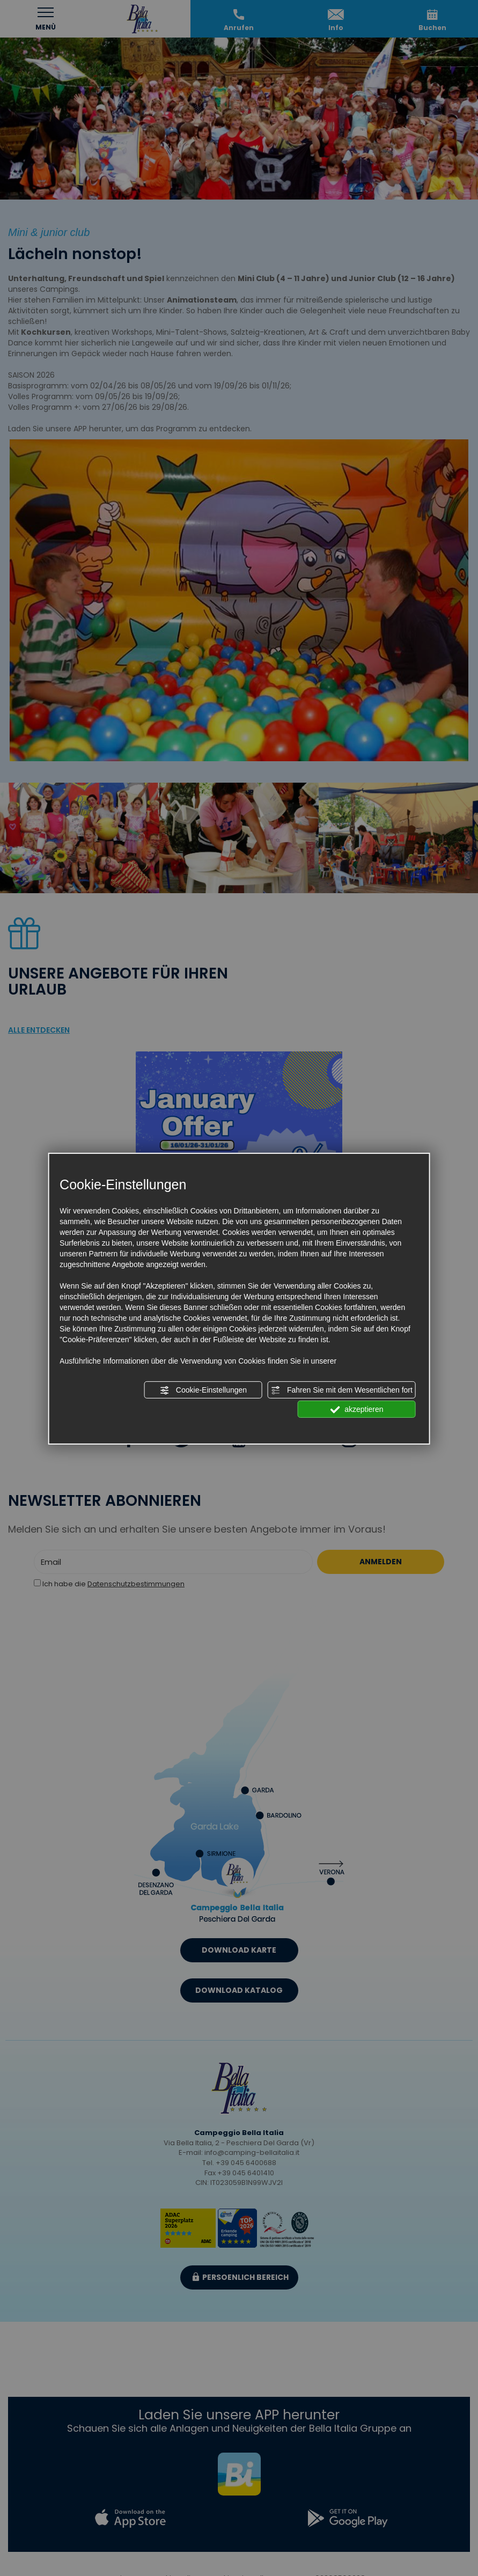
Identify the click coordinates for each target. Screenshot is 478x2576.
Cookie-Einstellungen (203, 1390)
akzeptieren (356, 1410)
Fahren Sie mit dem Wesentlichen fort (342, 1390)
